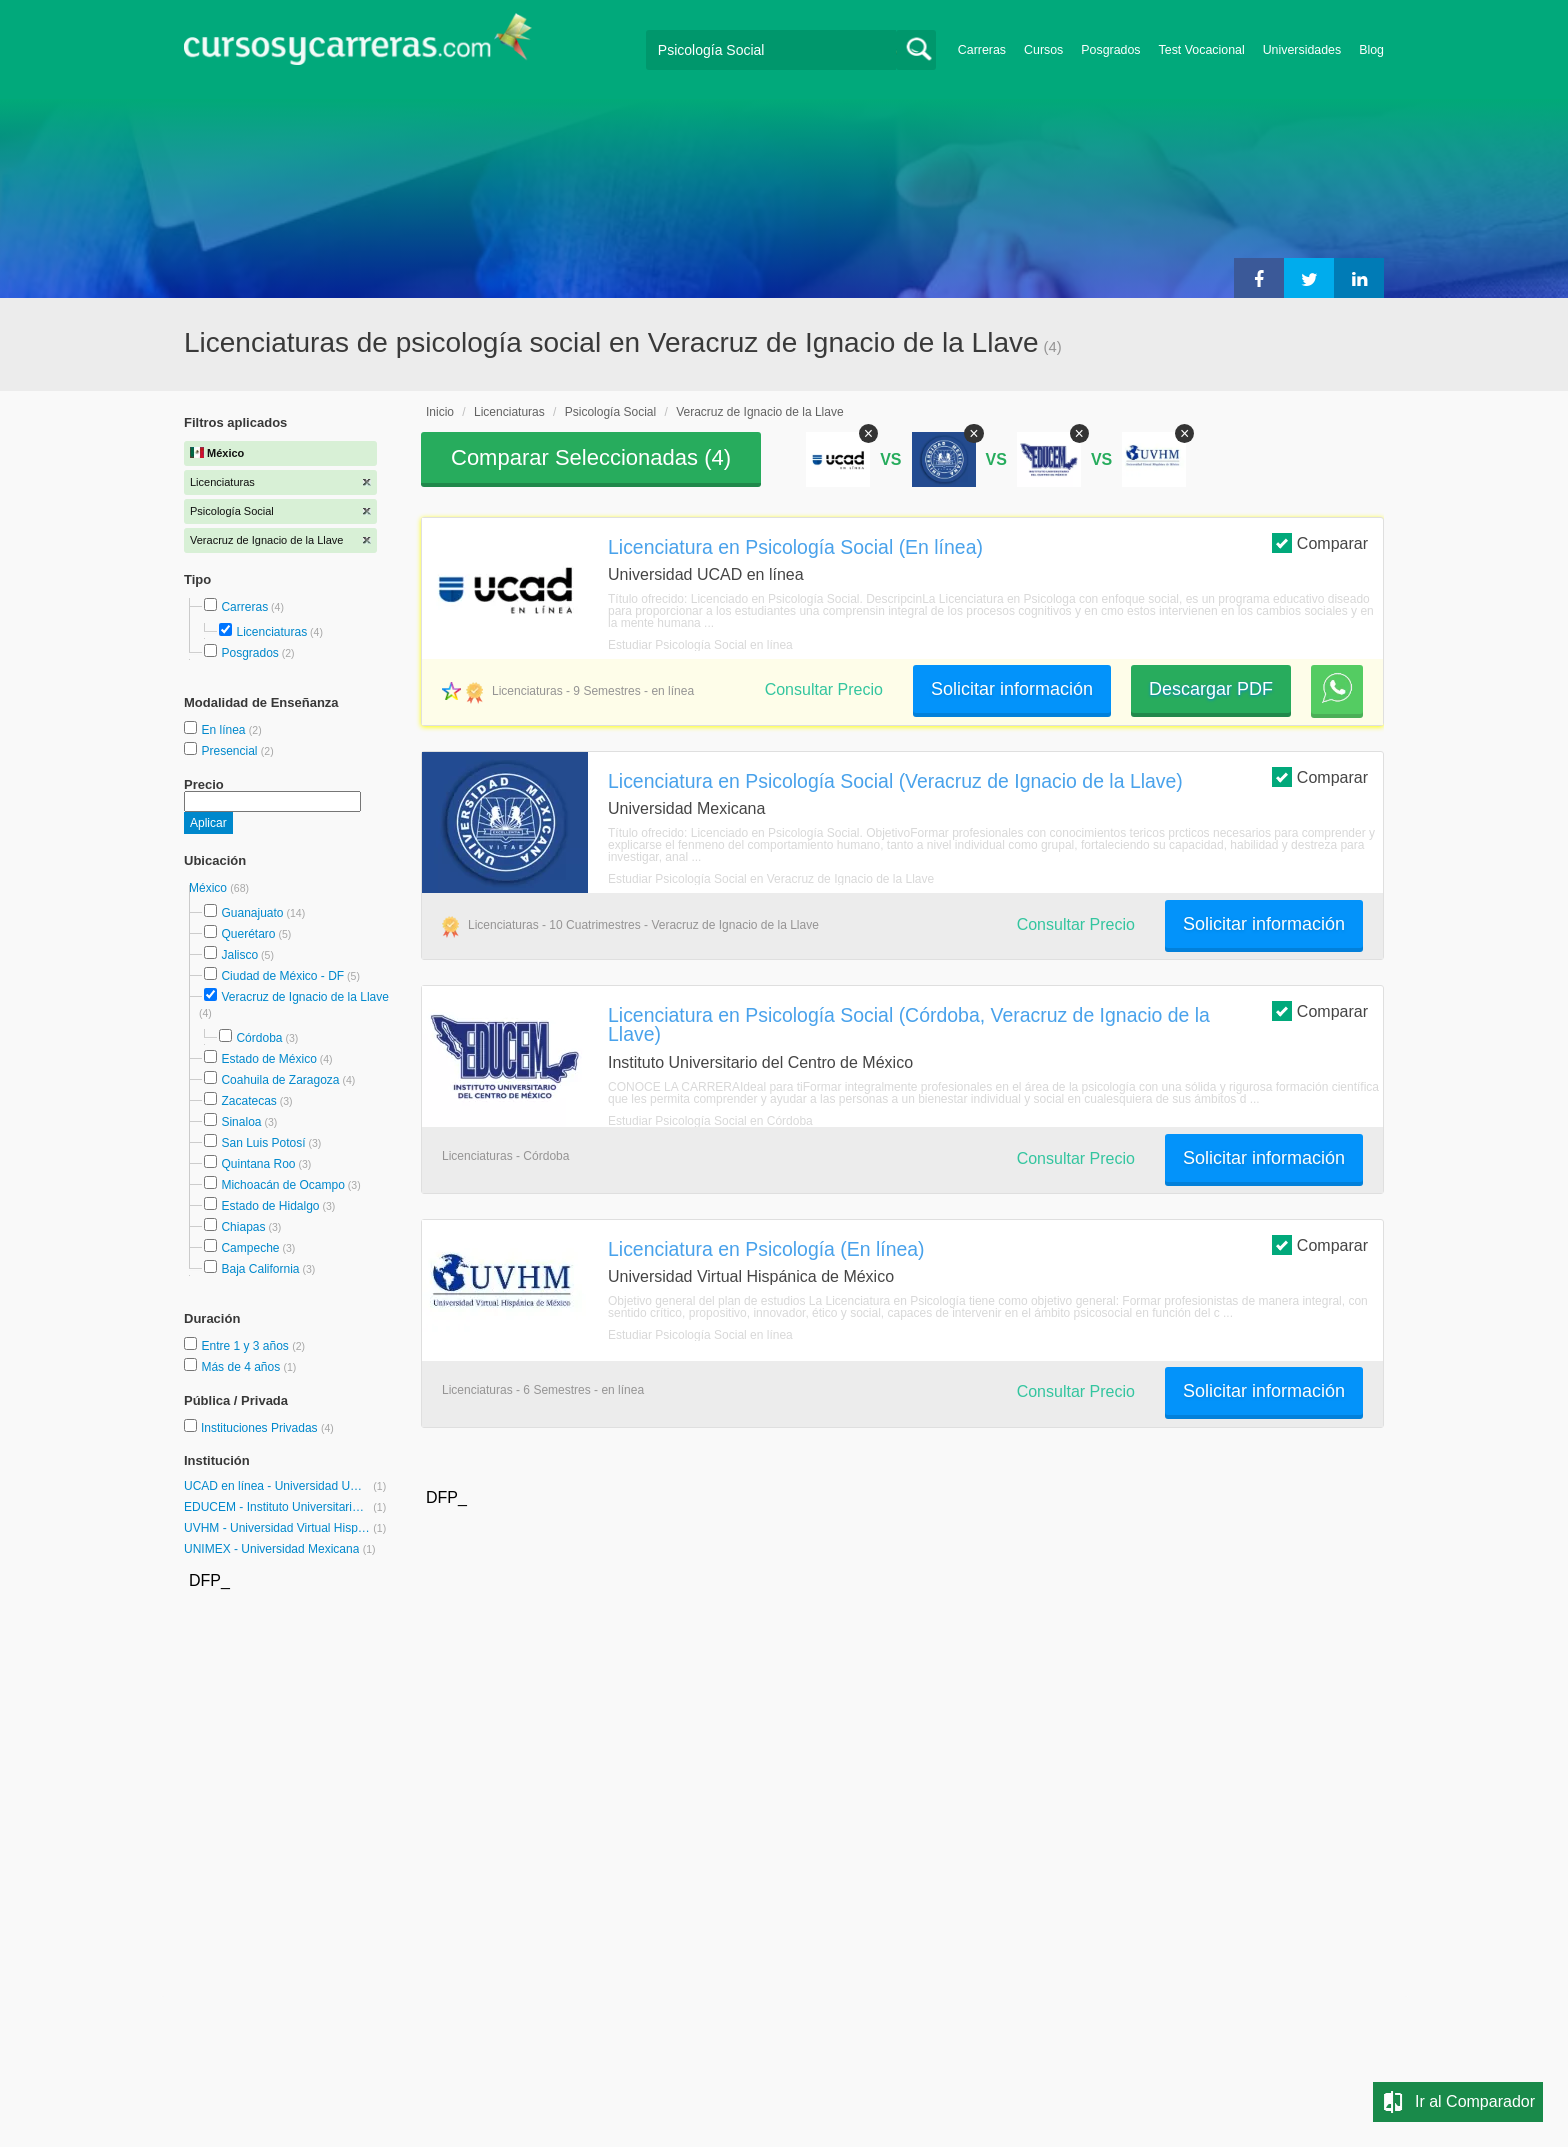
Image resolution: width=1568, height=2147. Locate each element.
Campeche (250, 1248)
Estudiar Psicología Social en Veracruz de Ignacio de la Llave (771, 879)
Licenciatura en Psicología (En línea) (766, 1249)
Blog (1371, 50)
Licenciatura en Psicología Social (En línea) (795, 547)
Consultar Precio (824, 689)
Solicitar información (1012, 689)
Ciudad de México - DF (282, 976)
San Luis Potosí (263, 1143)
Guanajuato (252, 913)
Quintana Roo (258, 1164)
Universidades (1302, 50)
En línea (224, 730)
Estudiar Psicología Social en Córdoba (710, 1121)
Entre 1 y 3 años (246, 1346)
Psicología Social (610, 412)
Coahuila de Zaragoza (280, 1080)
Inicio (440, 412)
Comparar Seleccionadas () (591, 457)
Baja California (260, 1269)
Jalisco (239, 955)
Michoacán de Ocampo (282, 1185)
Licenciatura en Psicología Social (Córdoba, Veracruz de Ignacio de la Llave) (909, 1024)
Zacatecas (248, 1101)
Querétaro (248, 934)
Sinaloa (241, 1122)
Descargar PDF (1211, 689)
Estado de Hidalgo (270, 1206)
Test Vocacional (1202, 50)
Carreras (982, 50)
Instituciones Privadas (267, 1428)
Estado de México (268, 1059)
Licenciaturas (271, 632)
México (209, 888)
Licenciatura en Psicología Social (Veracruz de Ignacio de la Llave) (895, 781)
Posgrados (1110, 50)
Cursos (1043, 50)
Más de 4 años (242, 1367)
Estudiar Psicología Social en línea (700, 645)
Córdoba (259, 1038)
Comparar (1320, 542)
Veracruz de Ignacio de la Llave (304, 997)
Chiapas (243, 1227)
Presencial (230, 751)
